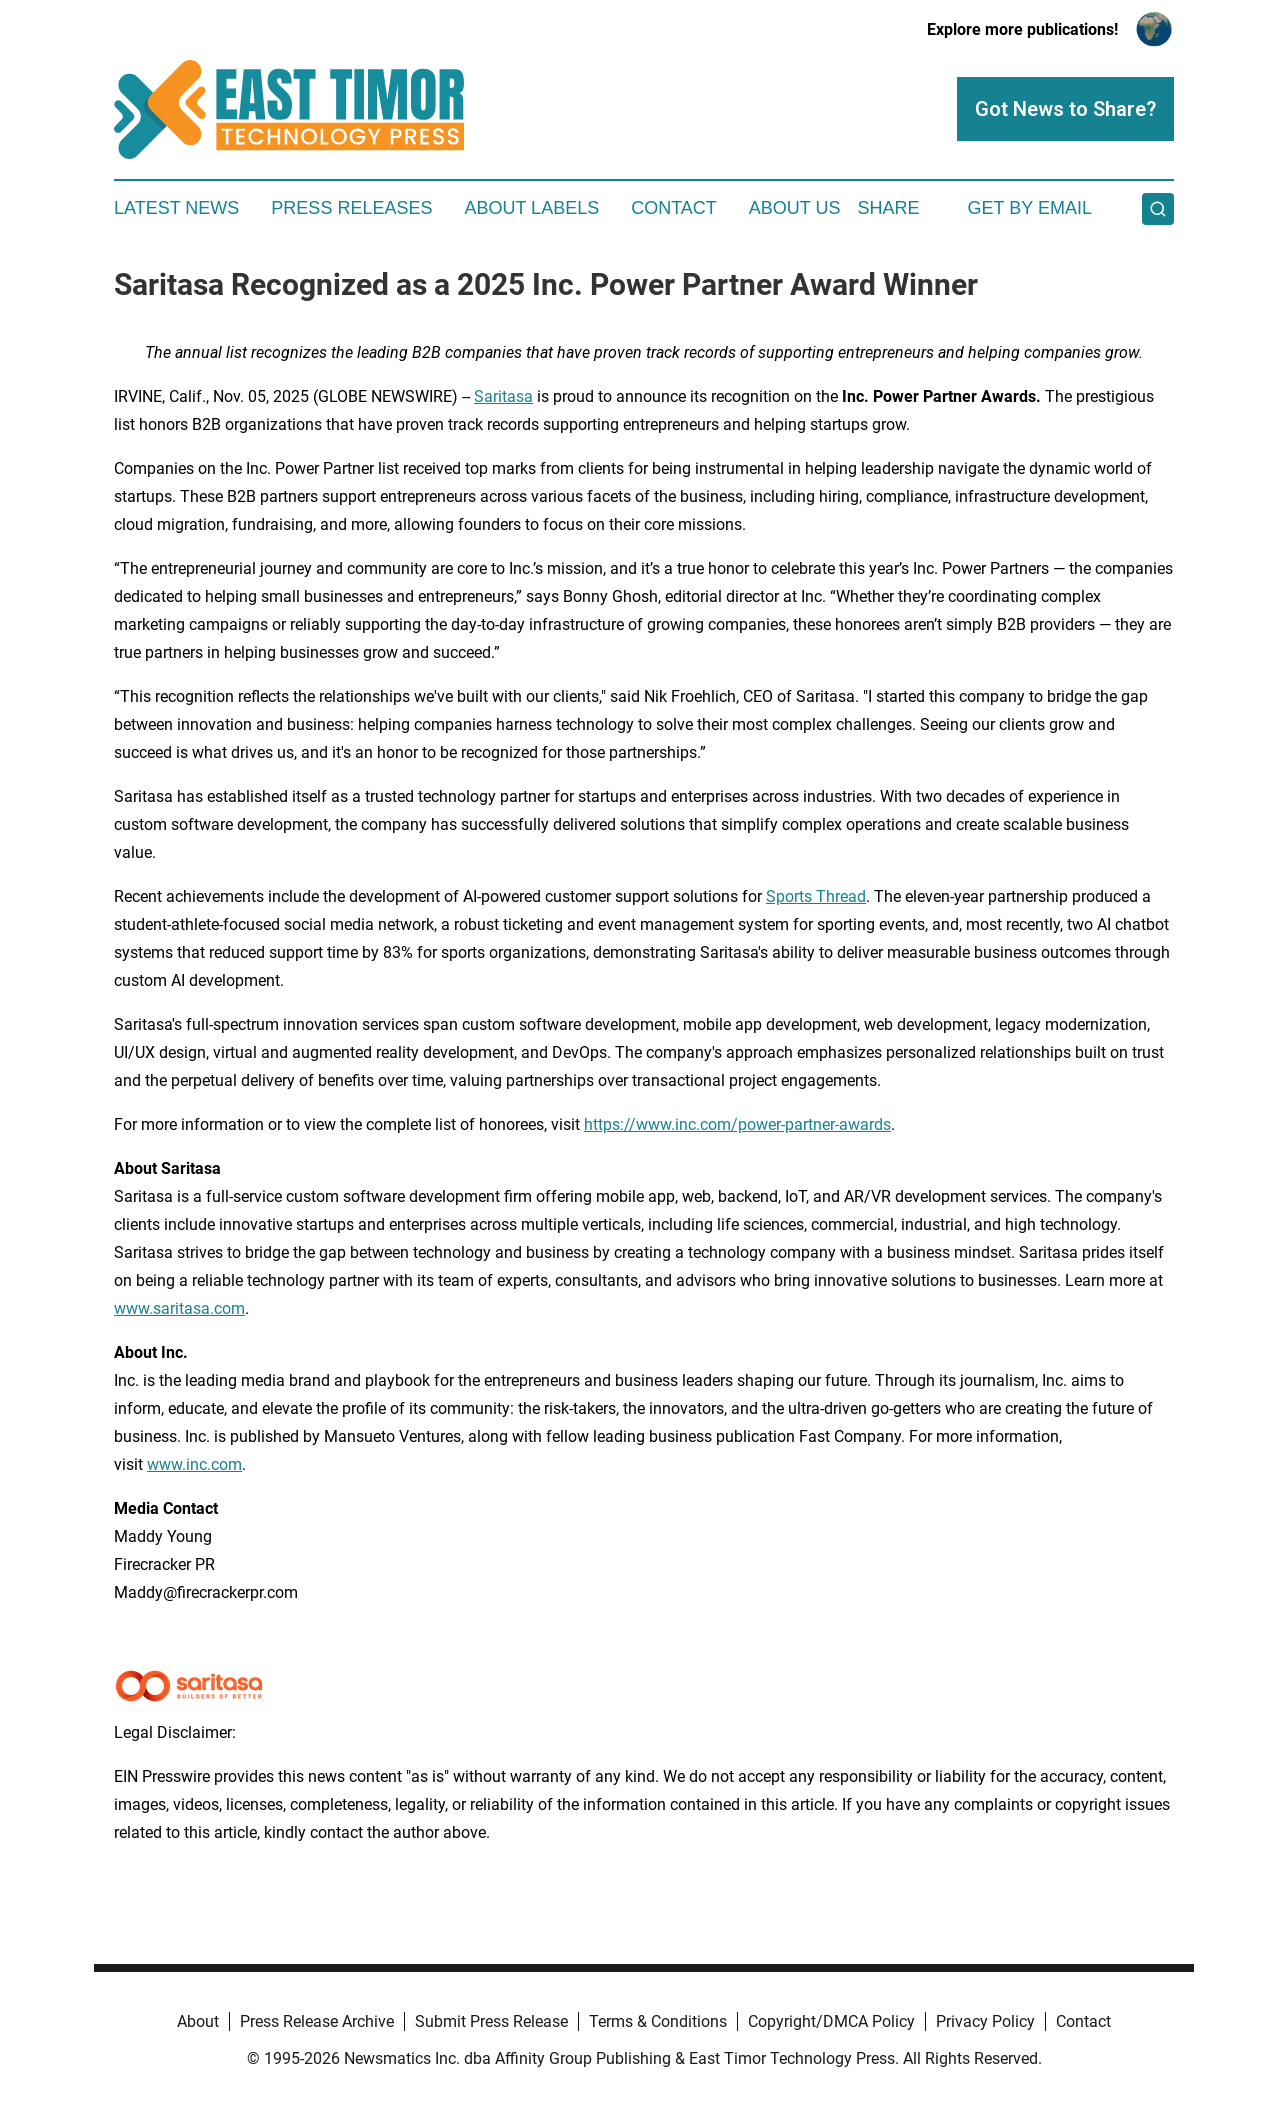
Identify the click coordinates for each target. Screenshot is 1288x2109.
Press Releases (351, 208)
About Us (795, 208)
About (198, 2021)
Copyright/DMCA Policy (831, 2021)
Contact (674, 208)
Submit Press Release (491, 2021)
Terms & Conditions (658, 2021)
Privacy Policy (985, 2021)
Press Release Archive (317, 2021)
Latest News (176, 208)
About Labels (531, 208)
